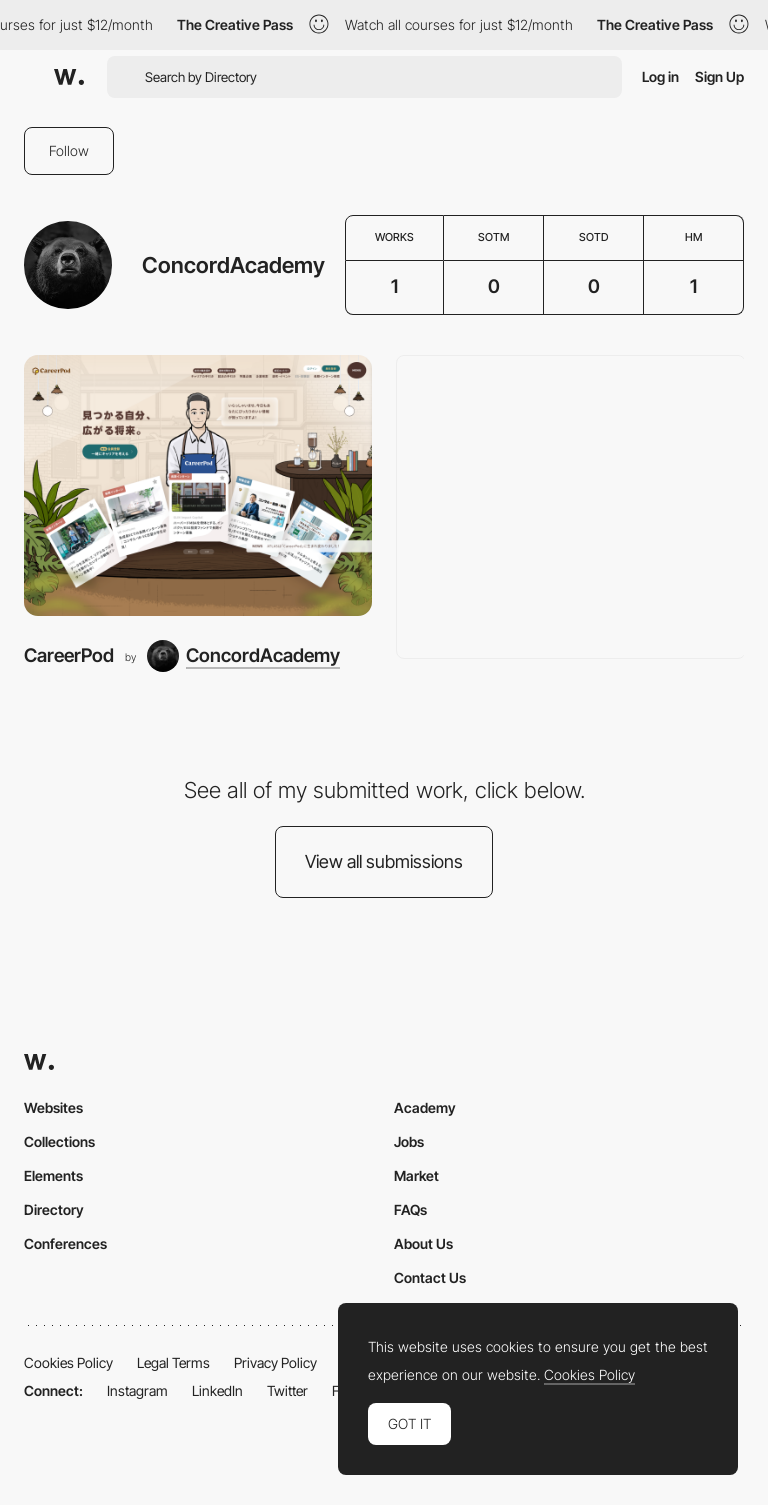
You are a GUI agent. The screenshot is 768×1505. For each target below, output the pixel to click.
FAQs (410, 1209)
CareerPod (69, 655)
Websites (53, 1107)
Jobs (409, 1141)
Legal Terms (173, 1362)
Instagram (137, 1390)
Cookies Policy (68, 1362)
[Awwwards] (69, 77)
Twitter (287, 1390)
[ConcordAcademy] (243, 656)
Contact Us (430, 1277)
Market (416, 1175)
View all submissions (384, 861)
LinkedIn (217, 1390)
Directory (54, 1209)
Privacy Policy (275, 1362)
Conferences (65, 1243)
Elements (53, 1175)
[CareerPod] (198, 485)
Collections (59, 1141)
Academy (425, 1107)
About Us (423, 1243)
